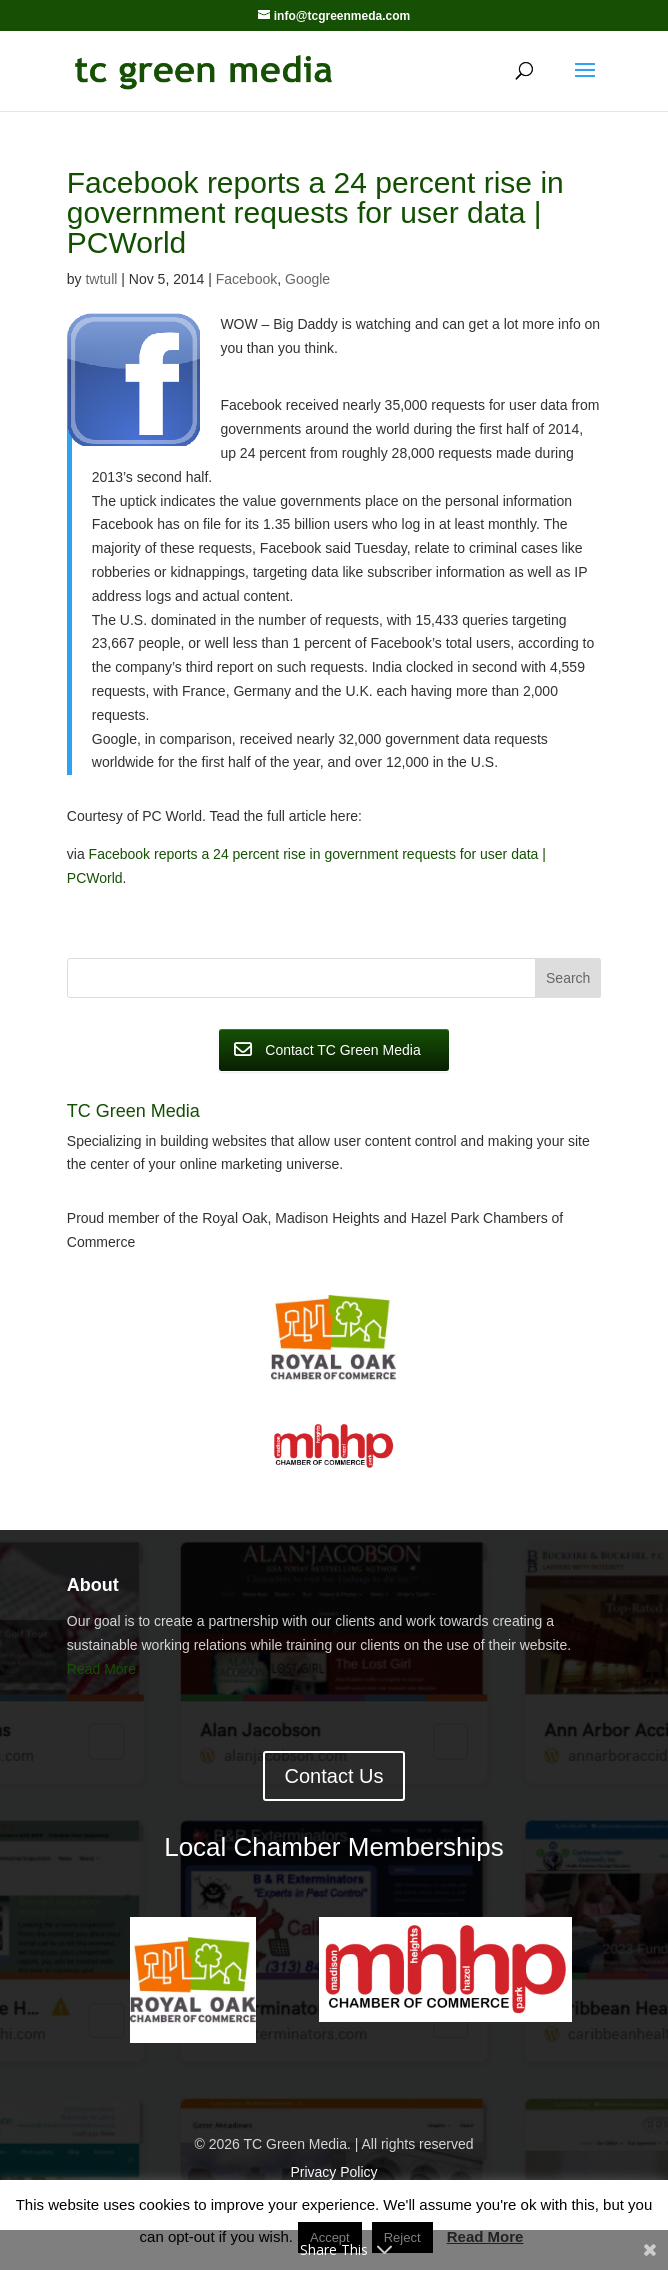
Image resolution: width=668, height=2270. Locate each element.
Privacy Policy (333, 2172)
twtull (101, 279)
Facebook (246, 279)
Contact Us (334, 1776)
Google (307, 279)
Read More (101, 1669)
